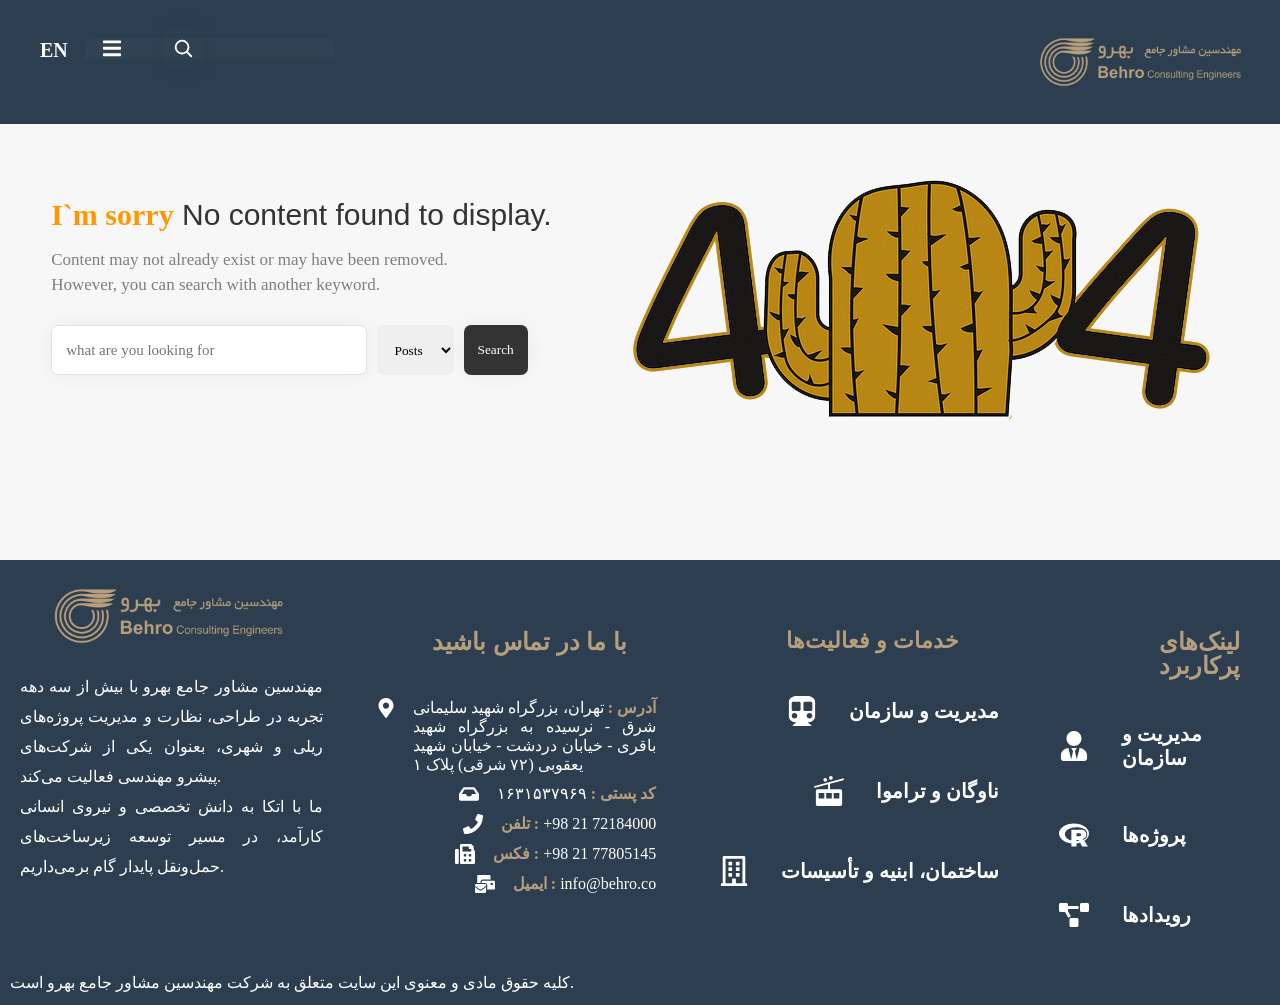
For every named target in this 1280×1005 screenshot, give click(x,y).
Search (496, 349)
